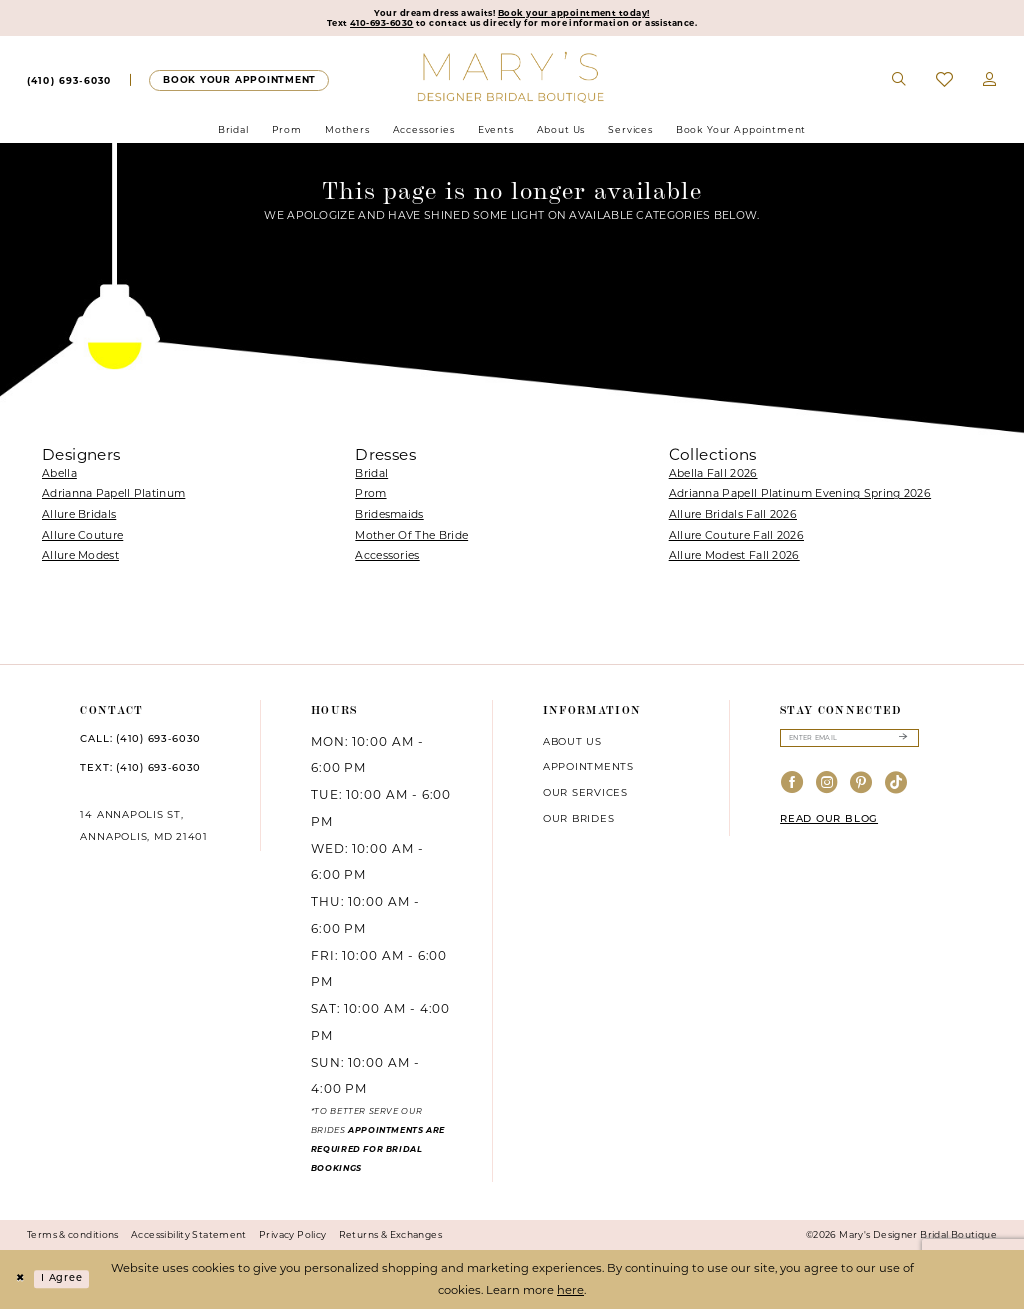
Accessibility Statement (189, 1238)
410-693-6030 (363, 26)
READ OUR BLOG (829, 826)
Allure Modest (80, 559)
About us (572, 744)
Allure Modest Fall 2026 (734, 559)
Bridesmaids (389, 518)
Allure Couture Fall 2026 (736, 538)
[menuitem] (69, 84)
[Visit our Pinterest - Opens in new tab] (861, 789)
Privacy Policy (292, 1238)
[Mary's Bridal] (512, 80)
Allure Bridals (79, 518)
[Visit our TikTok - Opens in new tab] (896, 789)
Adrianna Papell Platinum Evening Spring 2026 (800, 497)
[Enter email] (849, 742)
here (570, 1294)
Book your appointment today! (584, 14)
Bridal (371, 476)
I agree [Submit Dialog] (70, 1283)
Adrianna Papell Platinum (113, 497)
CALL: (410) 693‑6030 (140, 742)
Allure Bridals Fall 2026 (733, 518)
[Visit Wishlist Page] (944, 83)
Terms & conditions (73, 1238)
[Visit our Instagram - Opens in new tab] (827, 789)
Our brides (579, 822)
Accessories (387, 559)
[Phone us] (69, 84)
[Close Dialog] (22, 1283)
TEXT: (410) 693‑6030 (140, 772)
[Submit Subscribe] (902, 742)
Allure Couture (82, 538)
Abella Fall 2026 (713, 476)
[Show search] (900, 84)
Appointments (588, 770)
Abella (59, 476)
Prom (370, 497)
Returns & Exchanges (390, 1238)
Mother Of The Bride (411, 538)
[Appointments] (238, 83)
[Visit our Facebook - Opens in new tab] (792, 789)
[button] (990, 84)
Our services (585, 796)
